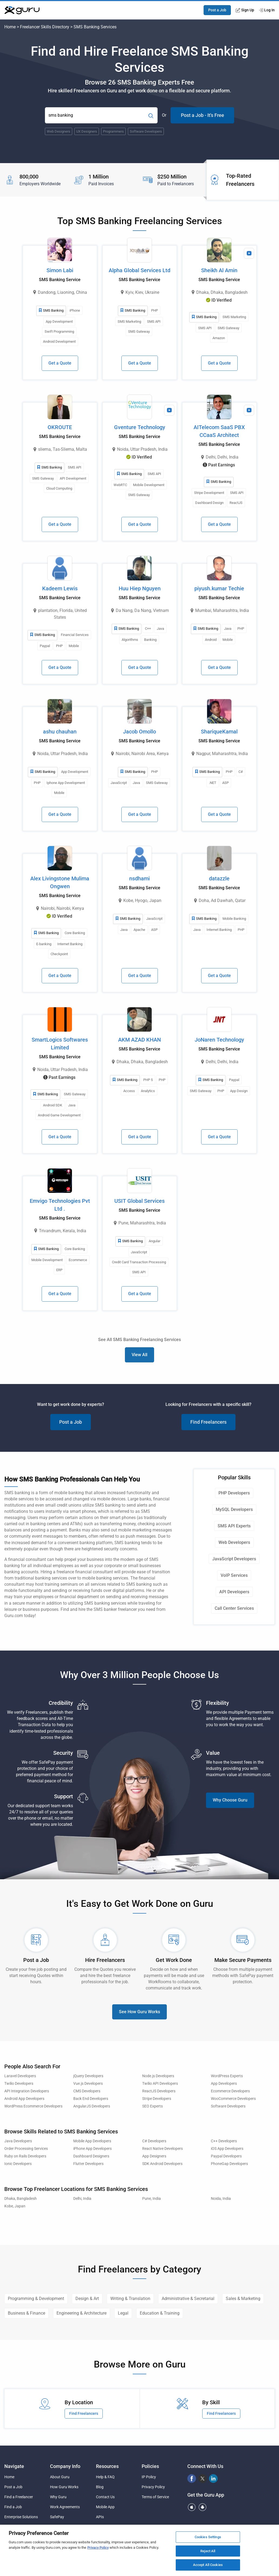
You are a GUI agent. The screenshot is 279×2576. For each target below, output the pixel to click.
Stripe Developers (156, 2098)
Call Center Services (234, 1608)
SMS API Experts (234, 1525)
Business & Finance (26, 2313)
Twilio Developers (18, 2083)
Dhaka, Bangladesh (20, 2198)
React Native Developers (162, 2148)
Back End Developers (90, 2098)
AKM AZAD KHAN (139, 1039)
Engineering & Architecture (82, 2313)
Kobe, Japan (14, 2206)
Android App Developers (24, 2098)
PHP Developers (234, 1493)
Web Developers (234, 1542)
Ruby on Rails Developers (25, 2156)
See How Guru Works (139, 2011)
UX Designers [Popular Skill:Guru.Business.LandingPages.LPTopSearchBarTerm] (86, 131)
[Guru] (21, 10)
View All (139, 1354)
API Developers (234, 1591)
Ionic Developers (18, 2163)
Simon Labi (59, 270)
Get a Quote (59, 363)
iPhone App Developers (92, 2148)
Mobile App (105, 2507)
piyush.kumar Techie (219, 588)
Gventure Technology (139, 427)
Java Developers (18, 2141)
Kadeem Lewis (60, 588)
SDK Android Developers (162, 2163)
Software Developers (228, 2106)
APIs (100, 2517)
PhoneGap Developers (229, 2163)
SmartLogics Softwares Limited (60, 1043)
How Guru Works (64, 2487)
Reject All (207, 2551)
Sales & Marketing (243, 2298)
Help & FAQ (105, 2477)
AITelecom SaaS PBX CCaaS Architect (219, 431)
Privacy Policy (153, 2487)
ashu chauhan (60, 731)
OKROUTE (60, 427)
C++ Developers (224, 2141)
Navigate (14, 2466)
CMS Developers (86, 2091)
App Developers (224, 2083)
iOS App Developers (227, 2148)
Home (10, 26)
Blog (100, 2487)
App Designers (154, 2156)
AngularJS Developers (91, 2106)
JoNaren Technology (219, 1039)
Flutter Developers (88, 2163)
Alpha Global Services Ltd (139, 270)
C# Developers (154, 2141)
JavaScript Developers (234, 1558)
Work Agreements (65, 2507)
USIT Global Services (139, 1201)
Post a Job (217, 10)
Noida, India (221, 2198)
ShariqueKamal (219, 731)
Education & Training (160, 2313)
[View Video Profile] (249, 253)
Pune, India (151, 2198)
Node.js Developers (158, 2076)
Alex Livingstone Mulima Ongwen (59, 882)
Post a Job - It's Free (202, 115)
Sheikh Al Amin (219, 270)
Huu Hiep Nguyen (140, 588)
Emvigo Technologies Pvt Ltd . (60, 1205)
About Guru (59, 2477)
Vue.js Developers (88, 2083)
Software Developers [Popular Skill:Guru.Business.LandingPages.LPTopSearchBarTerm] (146, 131)
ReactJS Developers (158, 2091)
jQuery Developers (88, 2076)
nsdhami (139, 878)
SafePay (57, 2517)
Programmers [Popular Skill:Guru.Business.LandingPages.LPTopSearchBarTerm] (113, 131)
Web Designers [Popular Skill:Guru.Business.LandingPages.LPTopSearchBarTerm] (58, 131)
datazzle (219, 878)
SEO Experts (152, 2106)
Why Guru (58, 2497)
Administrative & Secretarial (188, 2298)
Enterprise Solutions (21, 2517)
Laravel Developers (20, 2076)
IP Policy (149, 2477)
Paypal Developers (226, 2156)
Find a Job (13, 2507)
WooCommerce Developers (233, 2098)
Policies (150, 2466)
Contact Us (105, 2497)
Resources (107, 2466)
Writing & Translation (130, 2298)
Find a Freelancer (18, 2497)
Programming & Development (36, 2298)
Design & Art (87, 2298)
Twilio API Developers (160, 2083)
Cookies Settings (208, 2537)
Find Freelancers (208, 1422)
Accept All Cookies (208, 2565)
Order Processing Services (26, 2148)
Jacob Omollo (139, 731)
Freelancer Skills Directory (44, 26)
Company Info (65, 2466)
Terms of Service (155, 2497)
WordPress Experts (227, 2076)
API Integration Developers (26, 2091)
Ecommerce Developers (230, 2091)
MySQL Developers (234, 1509)
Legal (123, 2313)
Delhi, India (82, 2198)
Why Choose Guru (230, 1800)
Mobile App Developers (92, 2141)
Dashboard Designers (91, 2156)
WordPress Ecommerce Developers (33, 2106)
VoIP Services (234, 1575)
